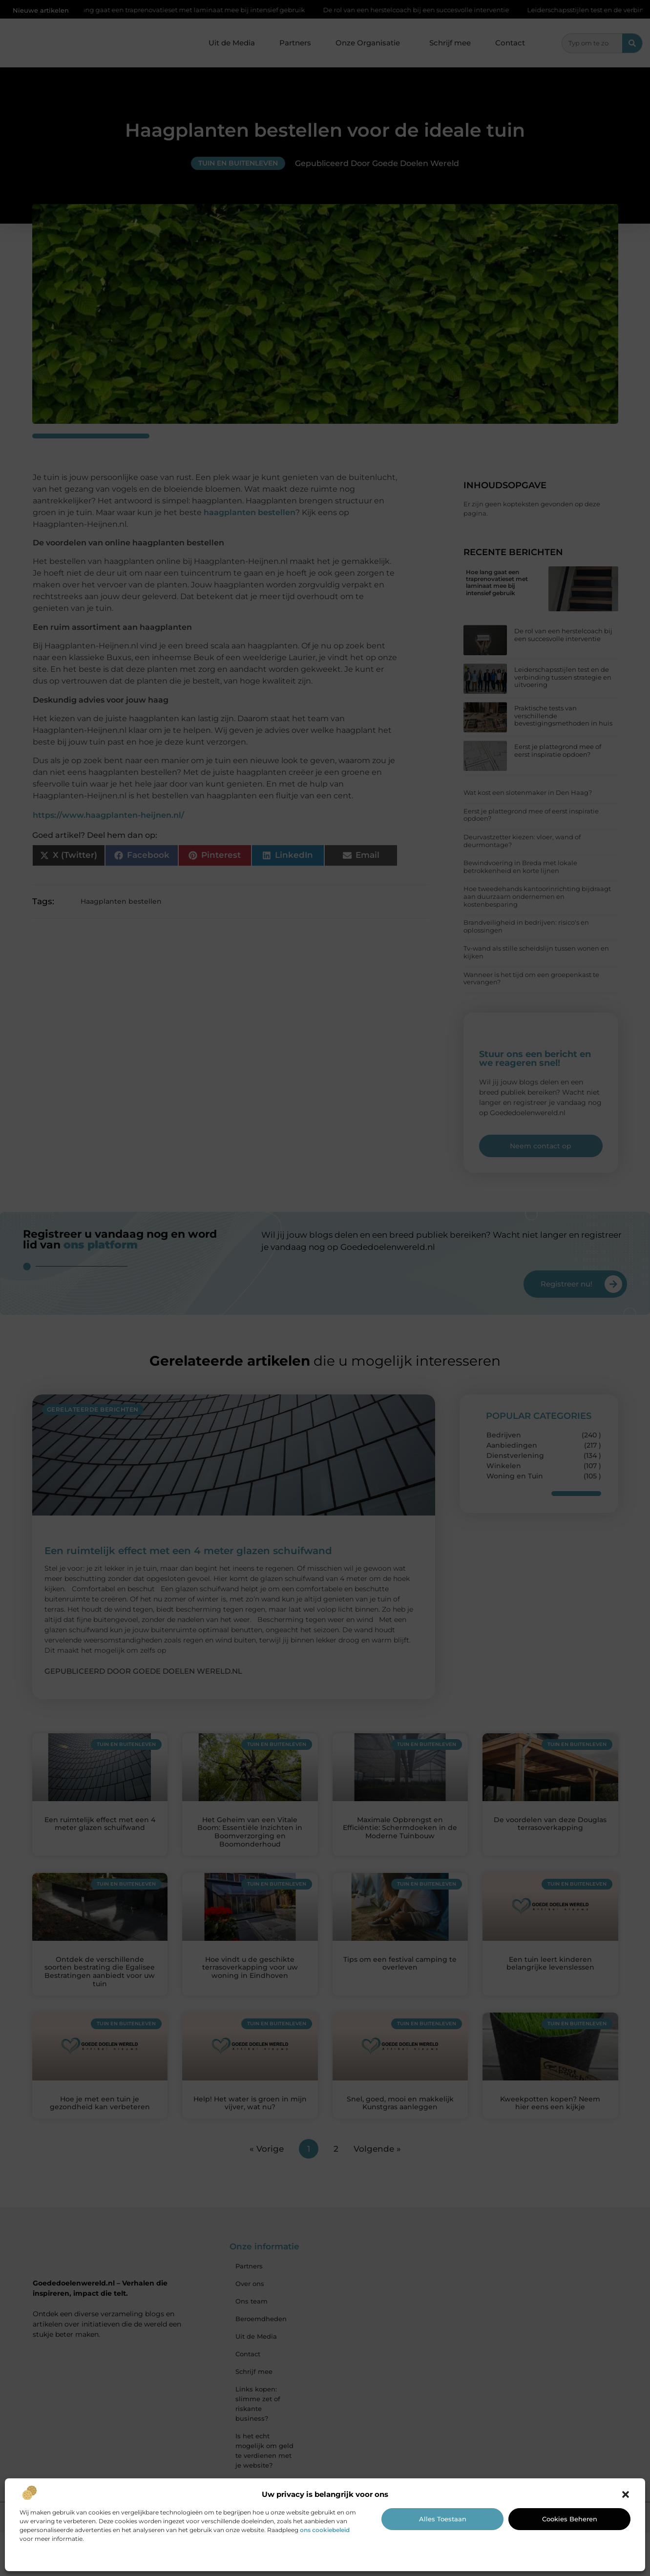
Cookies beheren (569, 2519)
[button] (625, 2494)
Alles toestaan (442, 2519)
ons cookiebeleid (325, 2530)
